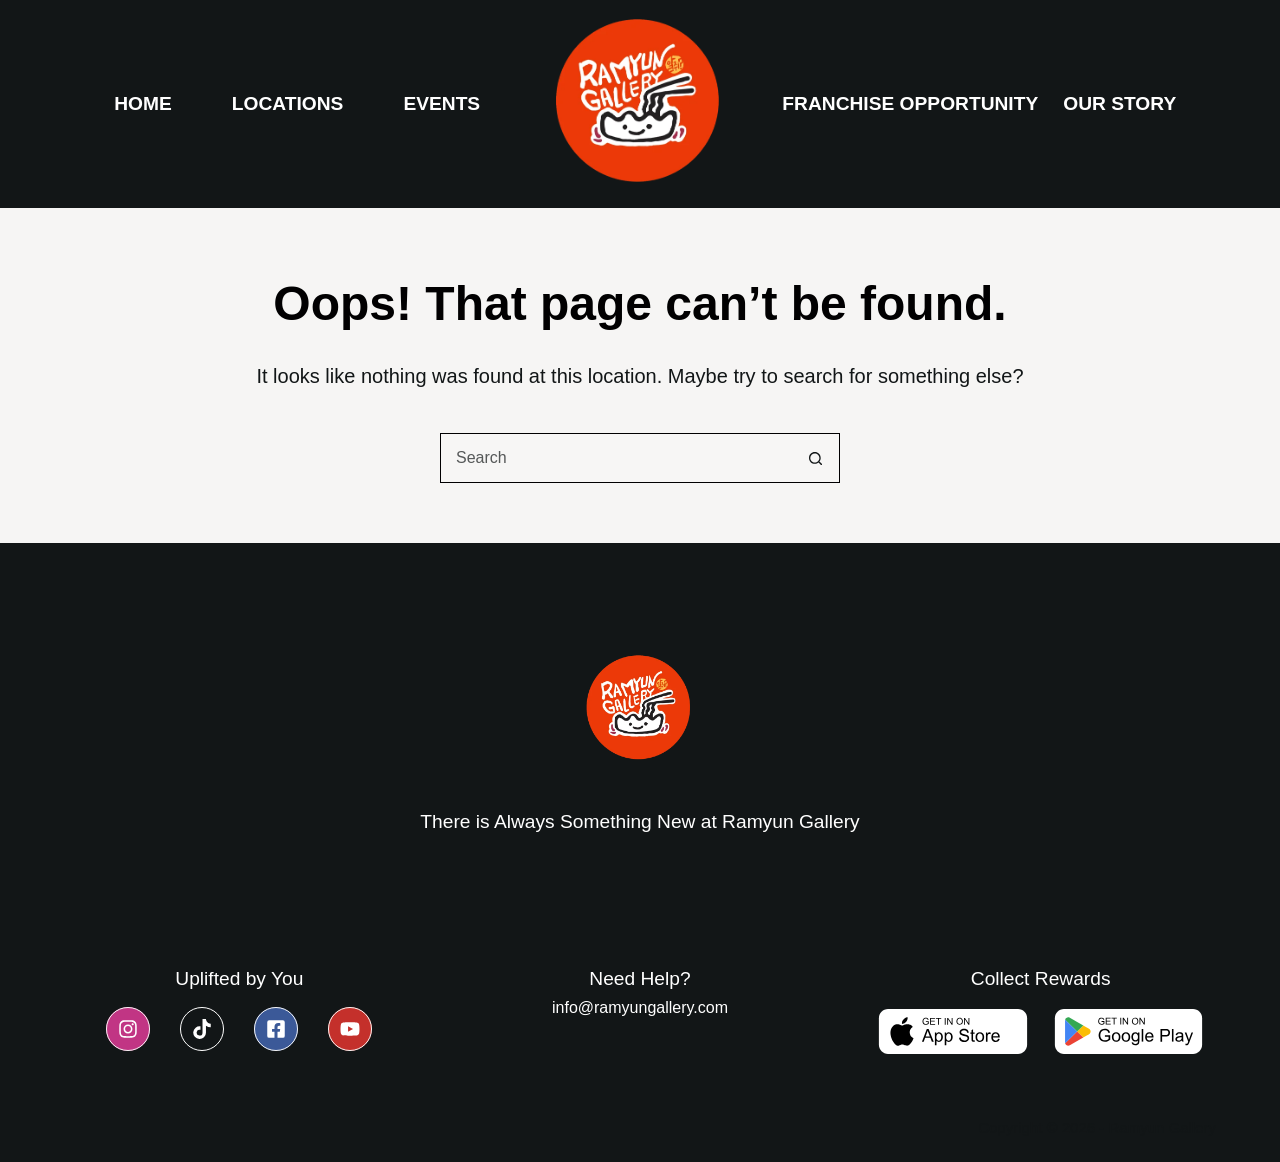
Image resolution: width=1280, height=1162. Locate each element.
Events (441, 103)
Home (143, 103)
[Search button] (815, 458)
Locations (288, 103)
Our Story (1119, 103)
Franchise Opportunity (910, 103)
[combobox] (616, 458)
